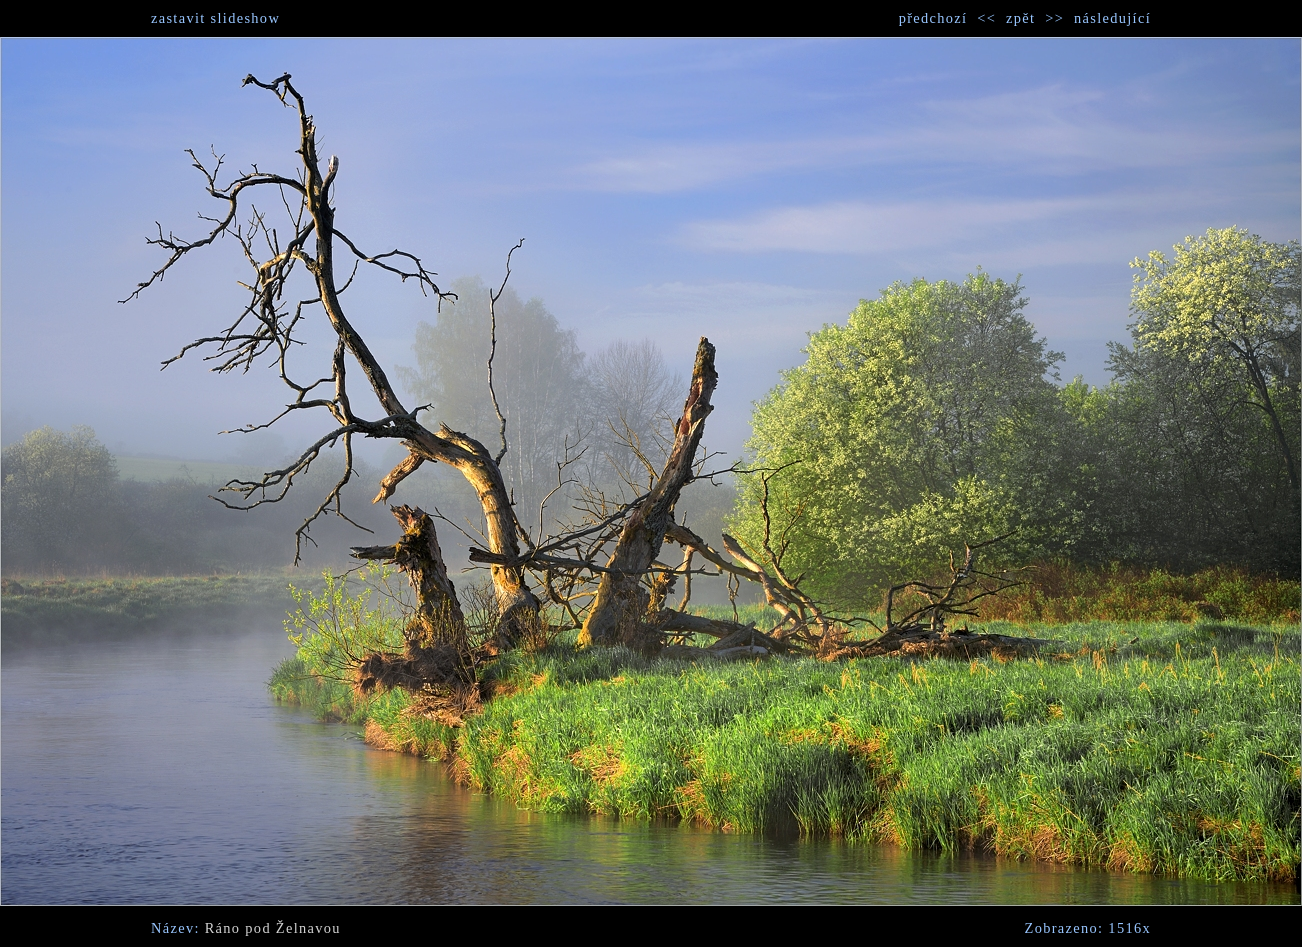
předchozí (933, 18)
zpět (1020, 18)
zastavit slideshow (215, 18)
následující (1112, 18)
